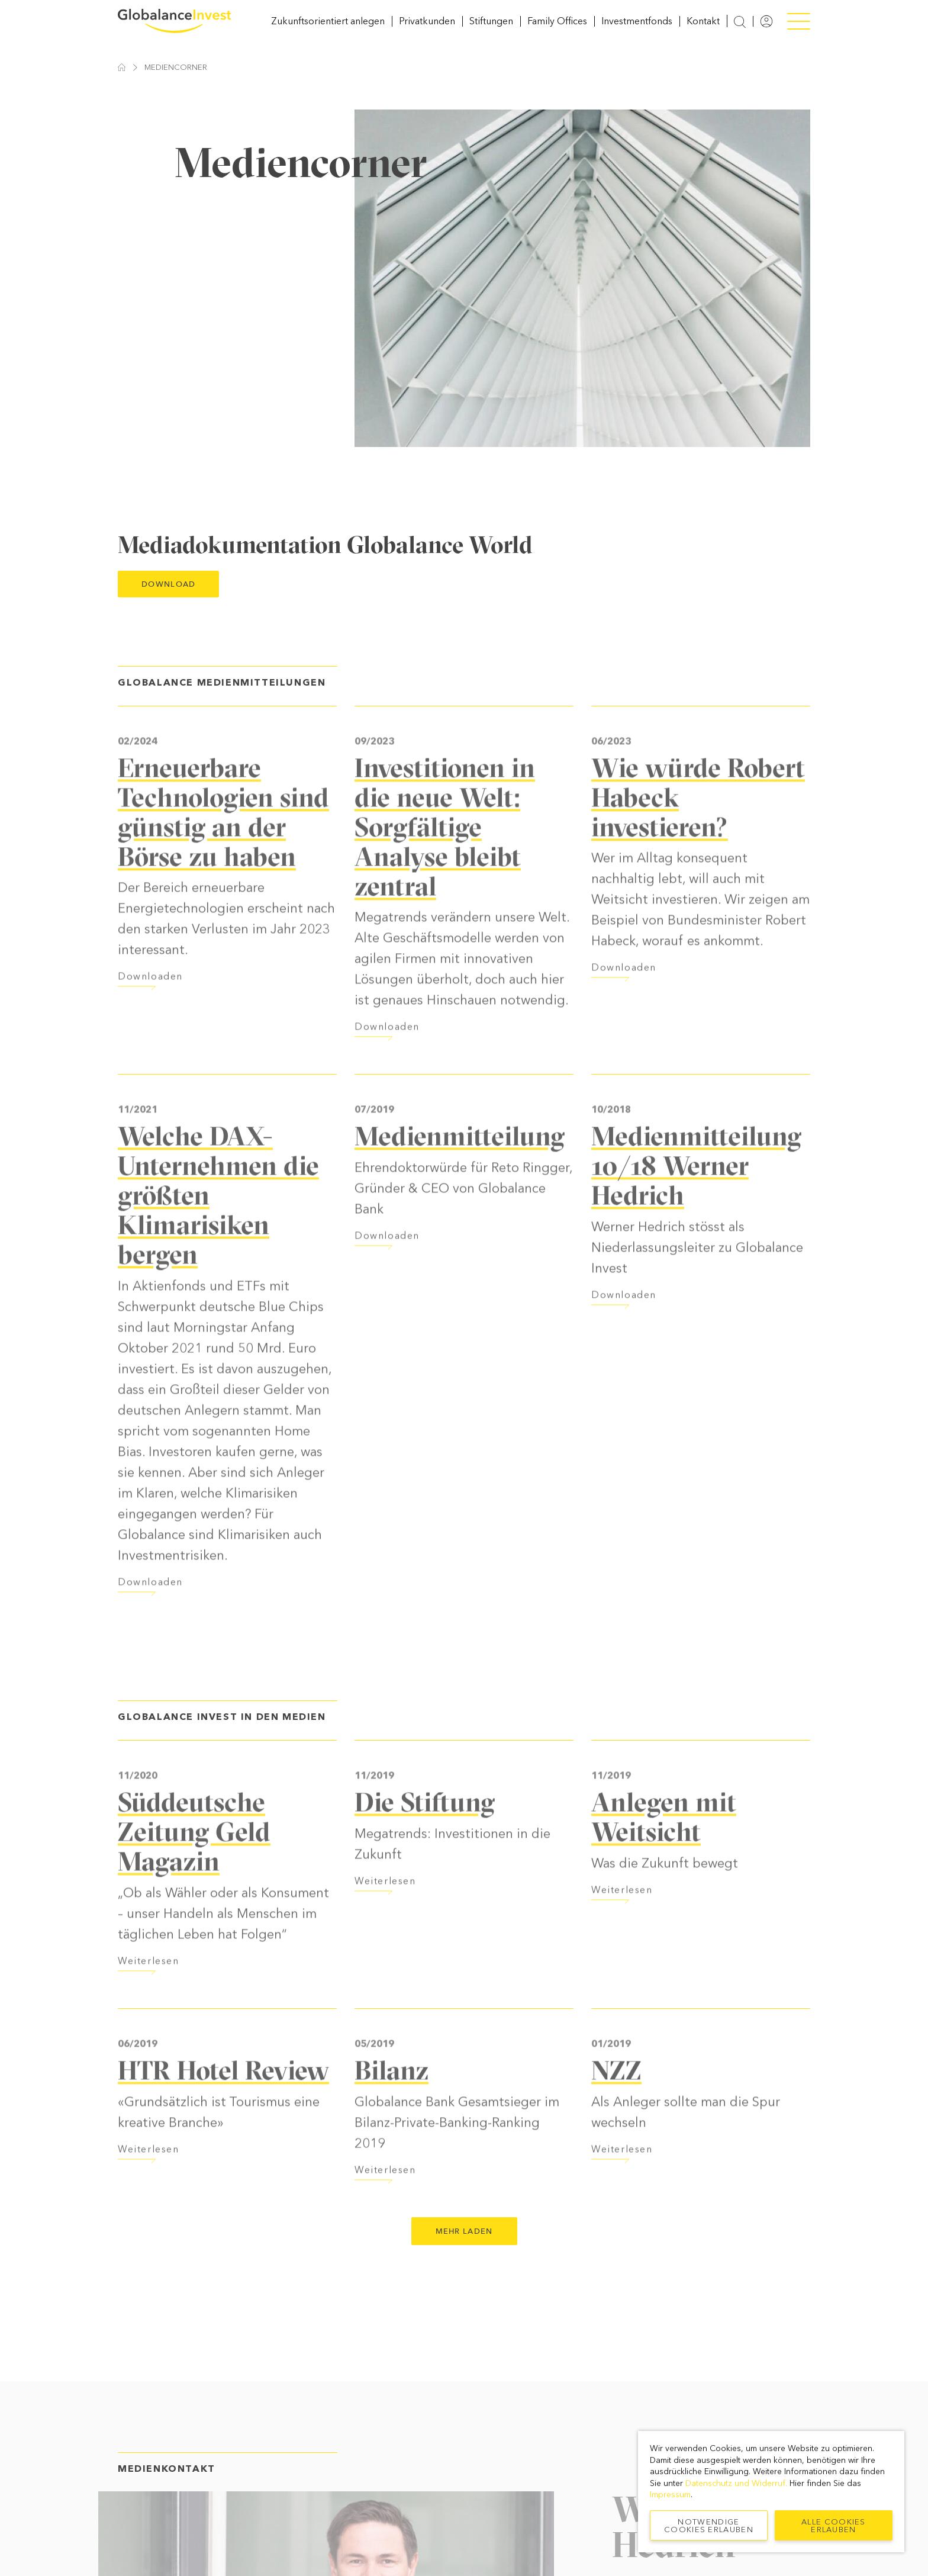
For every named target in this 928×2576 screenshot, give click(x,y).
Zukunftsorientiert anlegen (328, 29)
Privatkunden (427, 29)
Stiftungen (491, 29)
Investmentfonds (636, 29)
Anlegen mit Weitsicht (663, 1852)
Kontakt (703, 29)
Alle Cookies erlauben (833, 2525)
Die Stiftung (425, 1837)
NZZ (616, 2105)
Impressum (670, 2495)
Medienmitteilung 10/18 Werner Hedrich (696, 1202)
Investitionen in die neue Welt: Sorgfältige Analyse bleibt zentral (445, 862)
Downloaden (150, 1012)
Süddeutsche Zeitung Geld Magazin (194, 1867)
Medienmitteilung (460, 1172)
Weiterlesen (148, 1996)
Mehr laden (464, 2248)
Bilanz (391, 2105)
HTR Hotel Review (223, 2105)
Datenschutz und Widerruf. (736, 2483)
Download (168, 600)
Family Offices (557, 29)
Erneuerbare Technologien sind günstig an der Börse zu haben (223, 848)
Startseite (121, 84)
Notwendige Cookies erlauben (708, 2525)
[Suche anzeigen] (740, 30)
